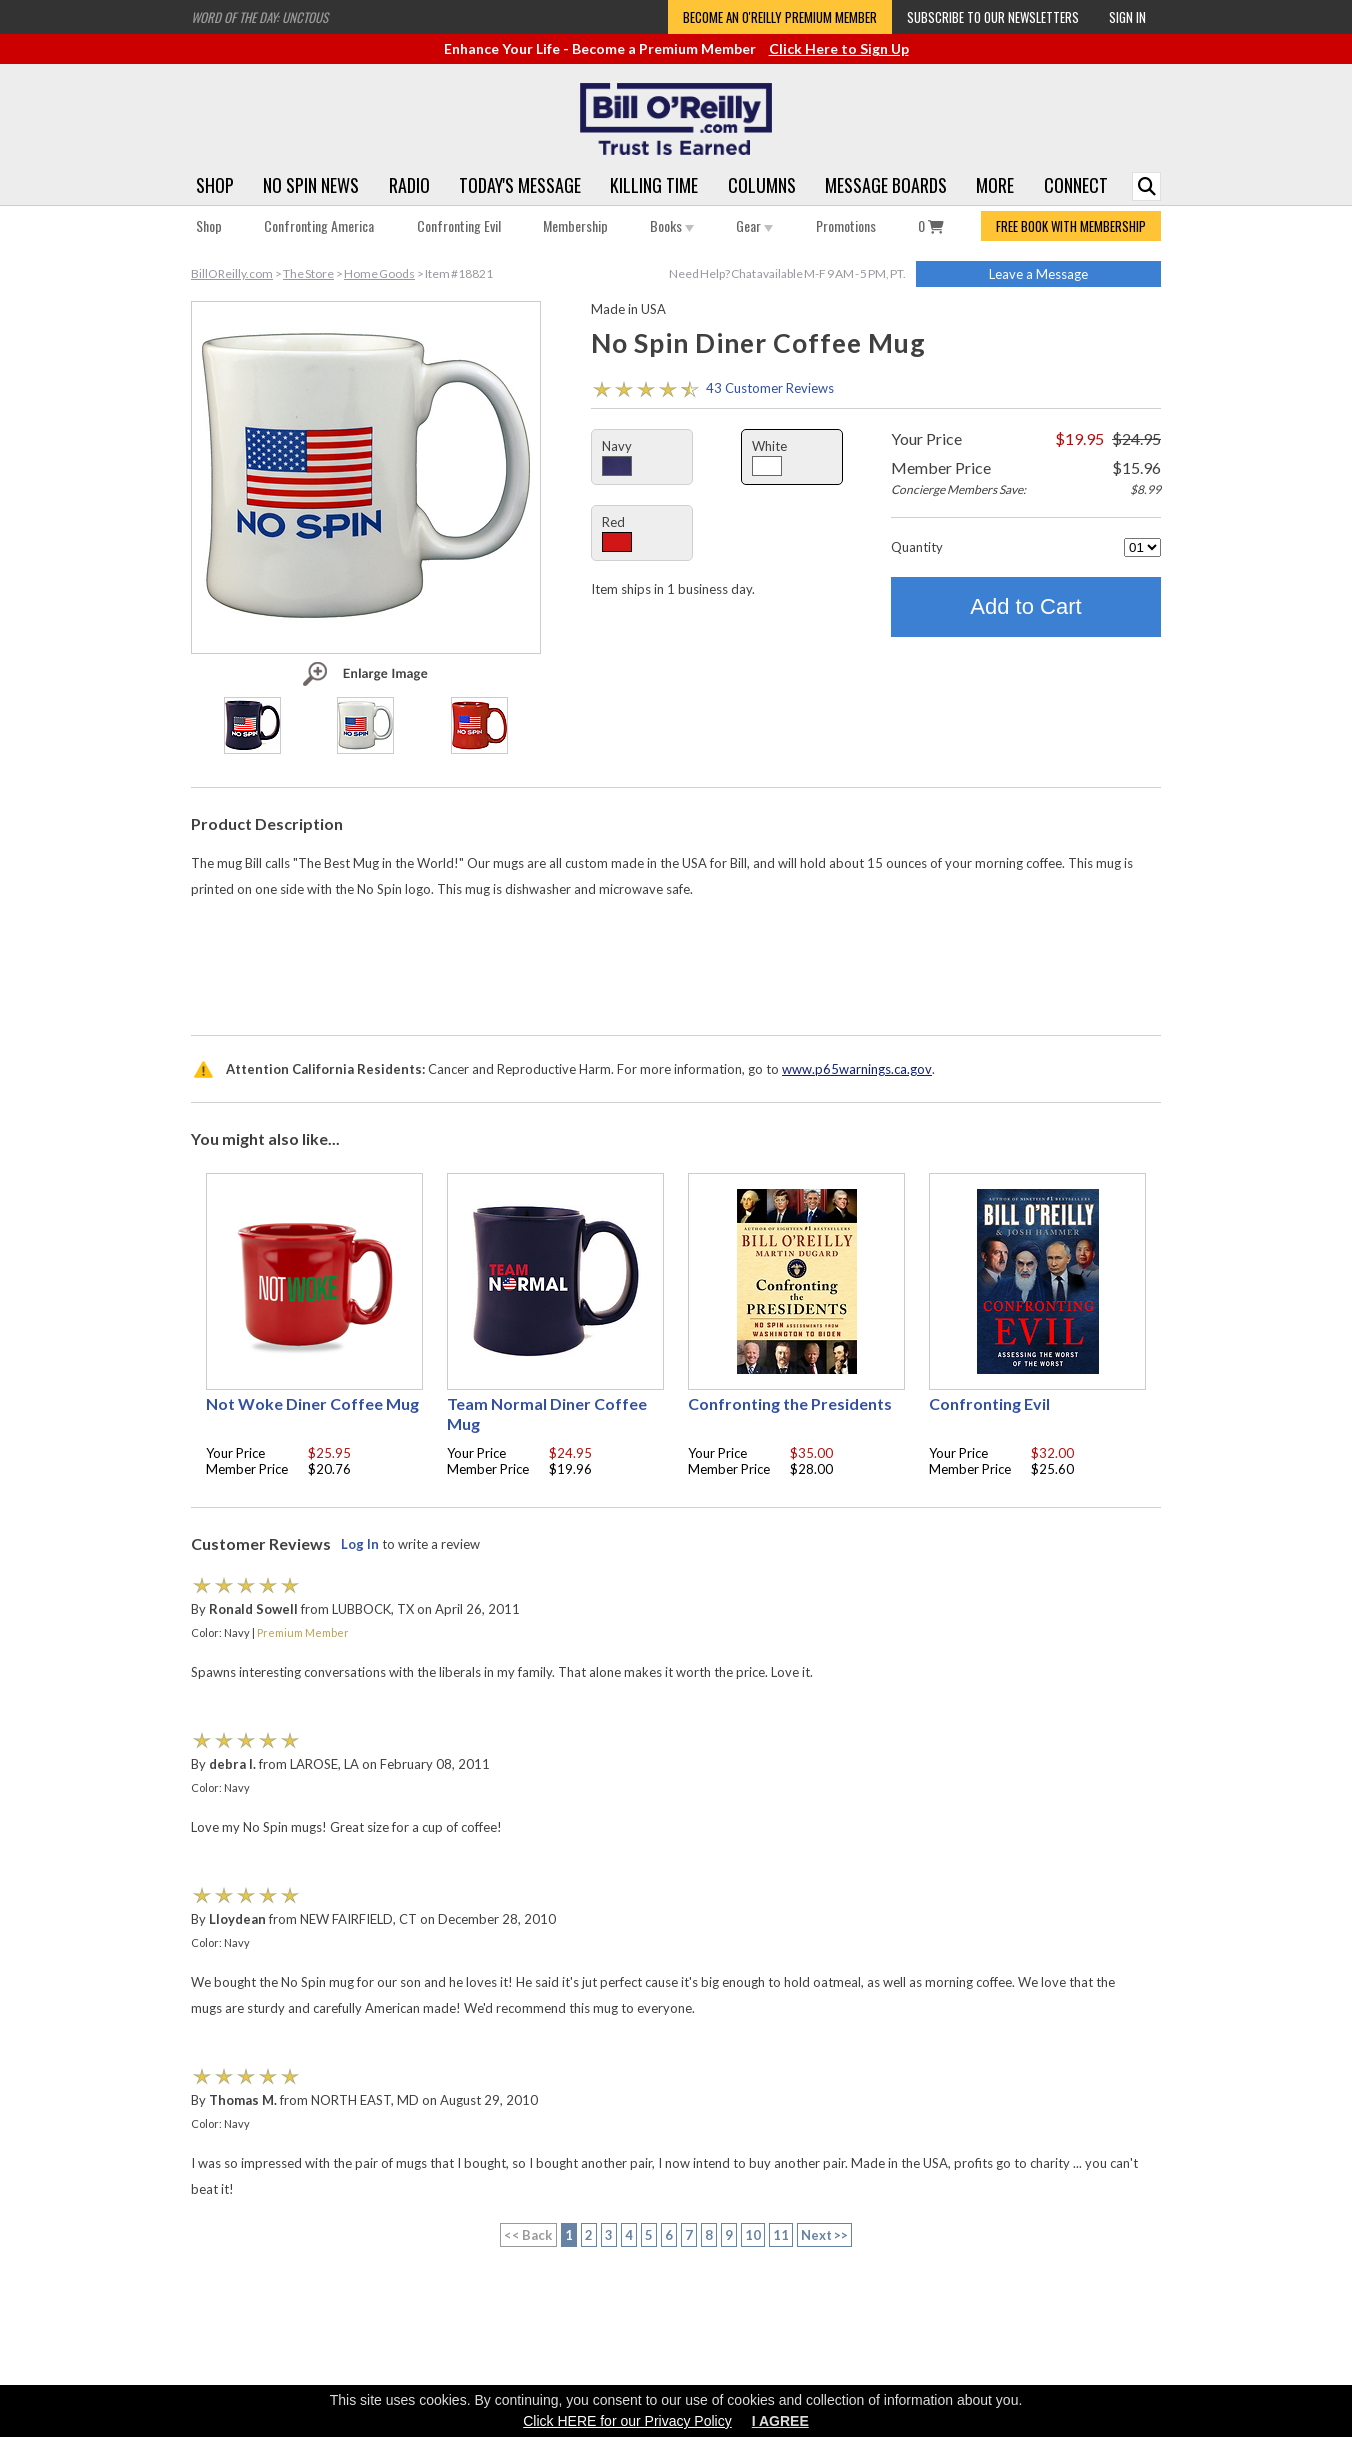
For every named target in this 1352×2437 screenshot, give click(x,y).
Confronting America (319, 225)
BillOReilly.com (232, 273)
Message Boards (886, 185)
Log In (360, 1544)
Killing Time (654, 185)
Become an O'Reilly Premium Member (780, 17)
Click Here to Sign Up (839, 48)
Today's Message (520, 185)
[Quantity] (1142, 547)
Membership (575, 225)
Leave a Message (1038, 274)
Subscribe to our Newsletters (993, 17)
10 (753, 2235)
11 (781, 2235)
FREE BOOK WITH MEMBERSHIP (1071, 226)
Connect (1076, 185)
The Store (308, 273)
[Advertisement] (676, 962)
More (995, 185)
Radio (409, 185)
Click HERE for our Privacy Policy (627, 2421)
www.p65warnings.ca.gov (857, 1069)
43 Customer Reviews (770, 388)
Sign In (1127, 17)
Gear (754, 225)
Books (672, 225)
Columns (762, 185)
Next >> (825, 2235)
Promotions (846, 225)
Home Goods (379, 273)
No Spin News (311, 185)
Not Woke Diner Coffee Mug (312, 1403)
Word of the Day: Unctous (259, 17)
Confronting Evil (459, 225)
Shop (215, 185)
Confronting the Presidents (790, 1403)
